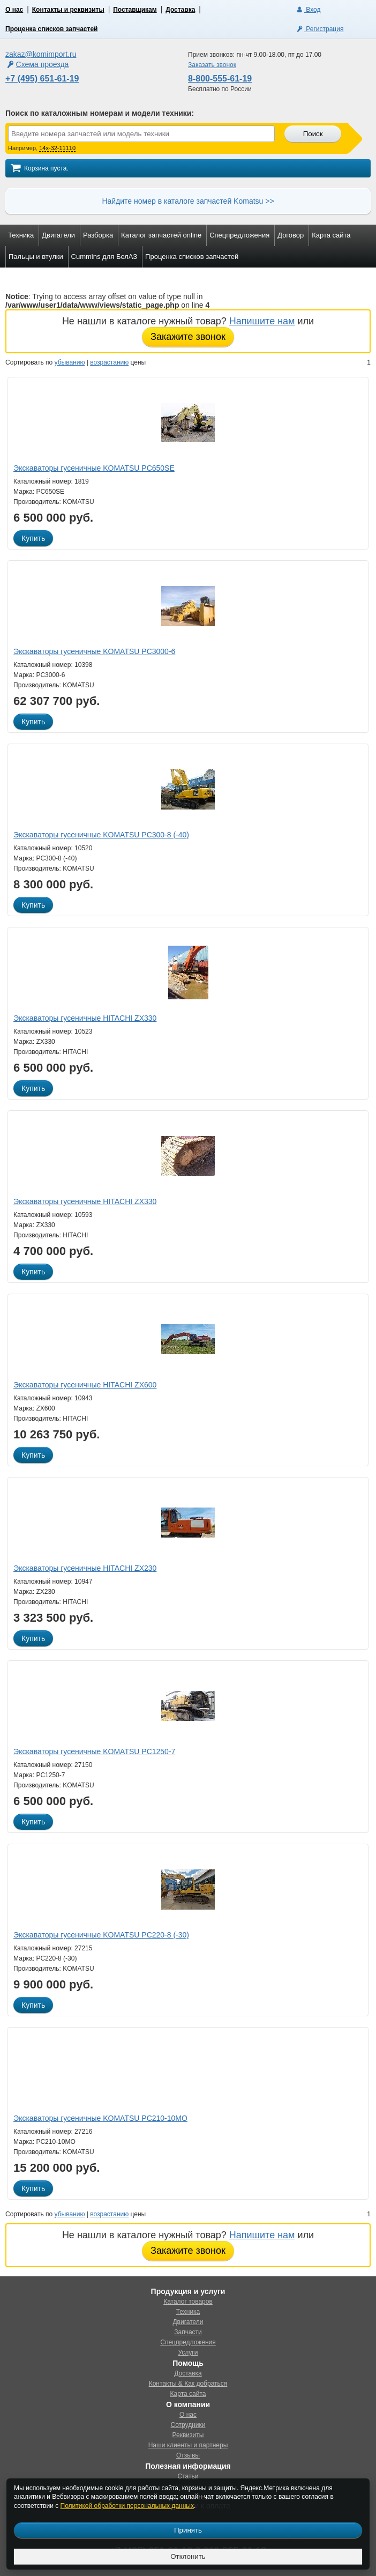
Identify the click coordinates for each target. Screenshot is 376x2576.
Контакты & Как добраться (188, 2383)
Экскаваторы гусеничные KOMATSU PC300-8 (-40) (101, 834)
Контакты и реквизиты (68, 9)
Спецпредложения (239, 235)
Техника (21, 235)
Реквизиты (188, 2435)
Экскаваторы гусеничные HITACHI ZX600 (84, 1384)
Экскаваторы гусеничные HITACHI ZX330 (84, 1018)
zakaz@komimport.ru (40, 54)
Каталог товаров (188, 2301)
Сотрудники (188, 2425)
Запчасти (188, 2332)
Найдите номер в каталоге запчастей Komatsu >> (188, 201)
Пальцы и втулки (36, 257)
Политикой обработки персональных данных (127, 2506)
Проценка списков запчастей (51, 29)
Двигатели (58, 235)
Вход (307, 9)
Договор (290, 235)
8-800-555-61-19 (220, 78)
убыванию (70, 362)
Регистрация (319, 29)
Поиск (313, 134)
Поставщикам (134, 9)
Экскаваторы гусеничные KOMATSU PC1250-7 (94, 1751)
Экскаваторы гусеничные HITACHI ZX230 (84, 1568)
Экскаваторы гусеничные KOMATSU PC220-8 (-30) (101, 1935)
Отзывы (188, 2455)
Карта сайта (331, 235)
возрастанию (109, 362)
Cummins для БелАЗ (104, 257)
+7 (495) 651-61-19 (42, 78)
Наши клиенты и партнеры (188, 2445)
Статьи (188, 2476)
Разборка (98, 235)
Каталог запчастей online (161, 235)
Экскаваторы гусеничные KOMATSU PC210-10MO (100, 2118)
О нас (14, 9)
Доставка (180, 9)
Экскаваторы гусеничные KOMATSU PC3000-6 (94, 651)
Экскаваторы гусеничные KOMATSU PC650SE (94, 468)
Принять (188, 2530)
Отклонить (188, 2556)
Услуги (188, 2352)
